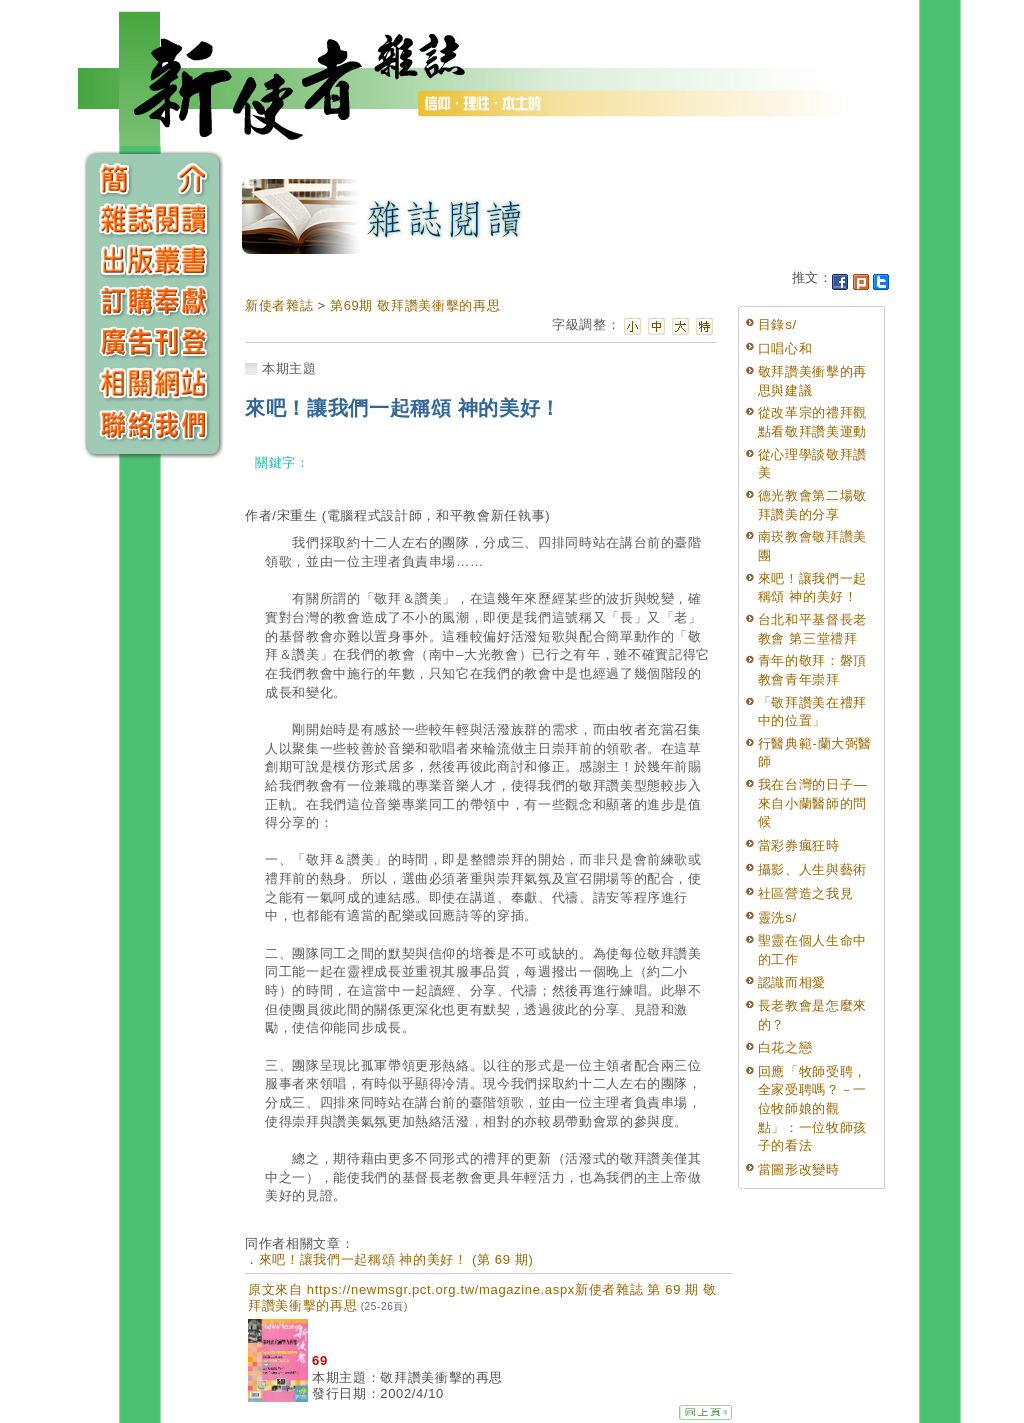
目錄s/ (777, 324)
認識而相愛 (792, 982)
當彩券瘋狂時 (799, 845)
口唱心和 (785, 348)
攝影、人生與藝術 (812, 869)
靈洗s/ (777, 917)
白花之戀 (785, 1047)
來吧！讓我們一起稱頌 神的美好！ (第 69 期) (396, 1259)
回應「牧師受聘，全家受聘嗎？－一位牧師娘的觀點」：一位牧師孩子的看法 (812, 1109)
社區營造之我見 (806, 893)
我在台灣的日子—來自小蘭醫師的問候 (813, 803)
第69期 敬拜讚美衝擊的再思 (415, 305)
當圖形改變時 (799, 1169)
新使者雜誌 (279, 305)
